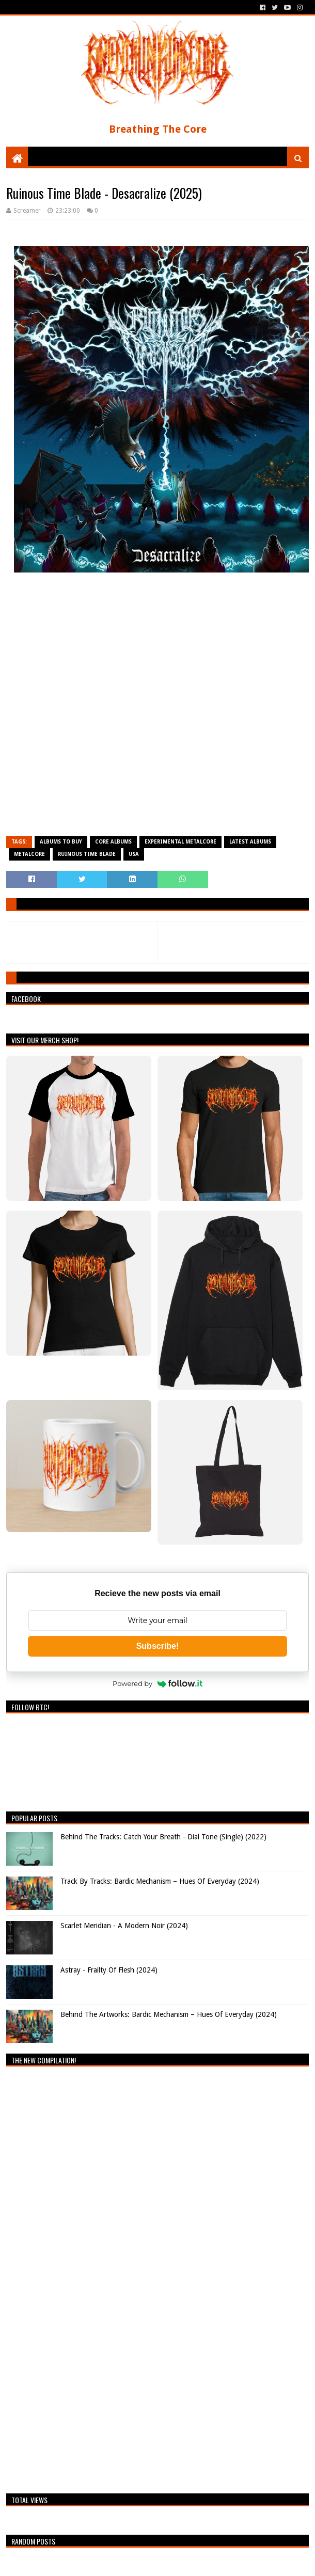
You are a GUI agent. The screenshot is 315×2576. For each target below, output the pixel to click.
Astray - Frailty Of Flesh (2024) (109, 1970)
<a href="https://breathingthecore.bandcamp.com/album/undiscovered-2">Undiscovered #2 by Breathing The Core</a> (96, 2277)
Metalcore (29, 854)
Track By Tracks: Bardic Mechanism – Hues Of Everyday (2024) (159, 1881)
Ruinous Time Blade (87, 854)
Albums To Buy (61, 842)
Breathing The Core (158, 129)
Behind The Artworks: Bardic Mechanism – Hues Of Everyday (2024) (168, 2014)
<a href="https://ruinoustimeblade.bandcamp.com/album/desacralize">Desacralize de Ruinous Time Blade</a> (157, 708)
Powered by (157, 1683)
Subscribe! (157, 1646)
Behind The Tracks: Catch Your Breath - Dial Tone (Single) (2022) (163, 1837)
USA (134, 854)
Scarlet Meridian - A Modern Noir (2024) (124, 1925)
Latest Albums (250, 842)
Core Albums (113, 842)
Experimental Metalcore (180, 842)
